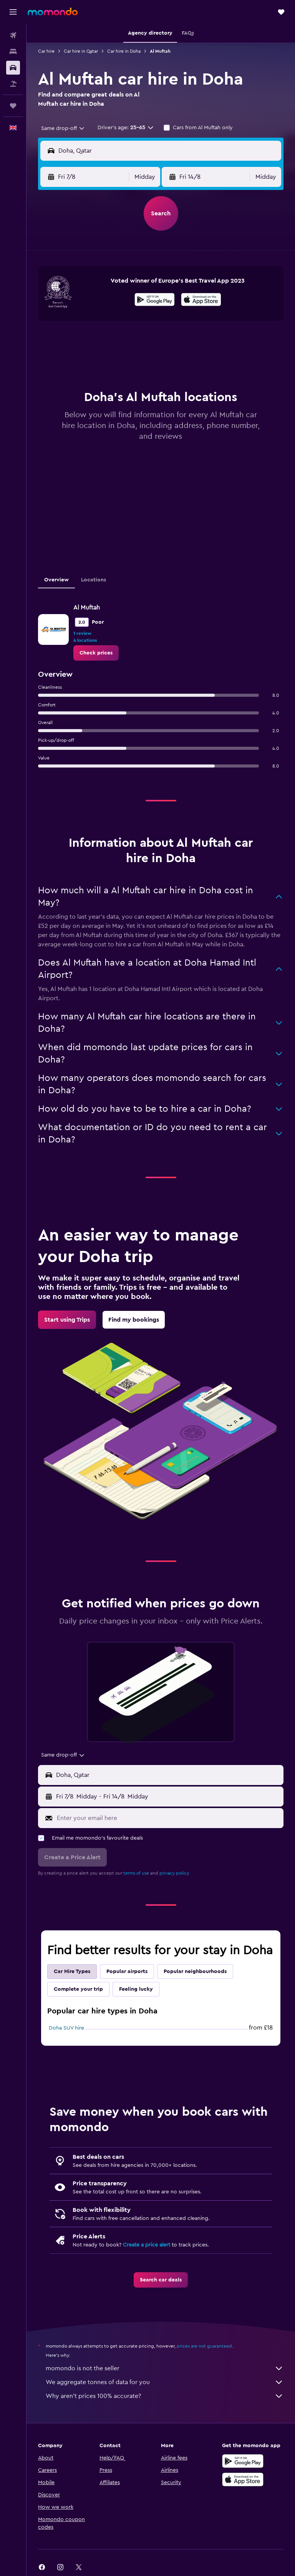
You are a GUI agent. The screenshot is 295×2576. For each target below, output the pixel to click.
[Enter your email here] (168, 1818)
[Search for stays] (13, 51)
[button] (13, 11)
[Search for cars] (13, 67)
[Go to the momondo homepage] (53, 11)
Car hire (46, 51)
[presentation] (201, 299)
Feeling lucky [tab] (136, 1989)
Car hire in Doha (124, 51)
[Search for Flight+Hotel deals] (13, 84)
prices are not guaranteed (204, 2346)
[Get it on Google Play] (154, 301)
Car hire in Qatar (81, 51)
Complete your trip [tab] (78, 1989)
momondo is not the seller (164, 2368)
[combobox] (63, 128)
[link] (96, 653)
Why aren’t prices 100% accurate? (164, 2396)
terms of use (136, 1873)
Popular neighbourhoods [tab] (195, 1971)
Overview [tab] (56, 580)
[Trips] (13, 105)
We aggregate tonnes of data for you (164, 2382)
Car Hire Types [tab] (72, 1971)
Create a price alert (146, 2245)
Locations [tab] (93, 580)
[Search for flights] (13, 35)
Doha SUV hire (66, 2028)
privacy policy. (174, 1873)
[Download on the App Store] (201, 301)
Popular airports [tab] (127, 1971)
